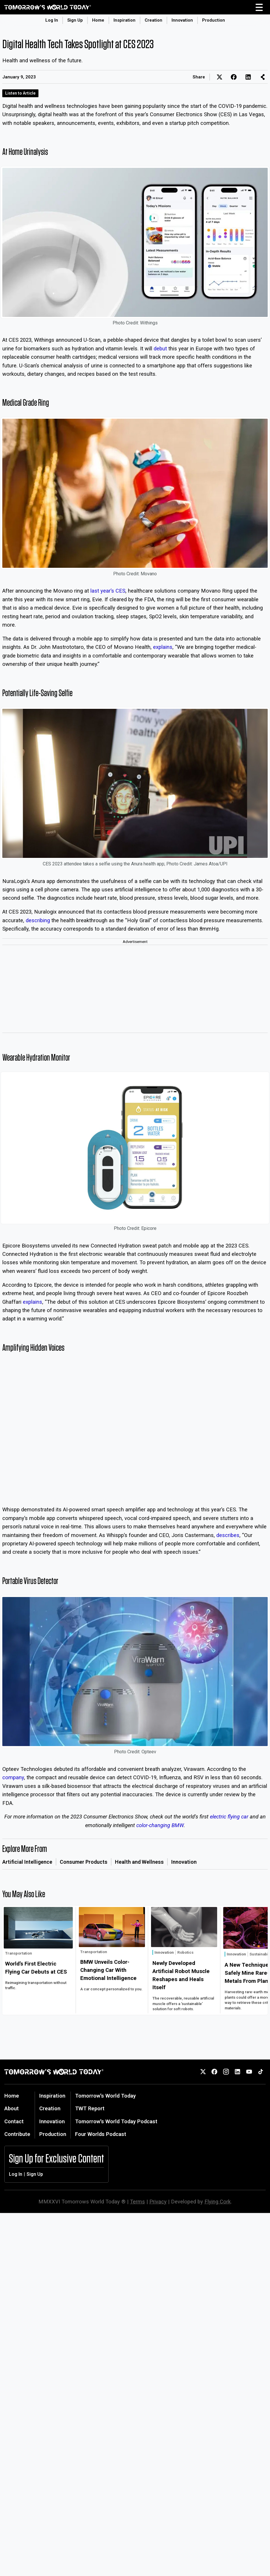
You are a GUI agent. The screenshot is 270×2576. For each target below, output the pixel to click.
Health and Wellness (139, 1862)
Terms (137, 2202)
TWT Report (90, 2108)
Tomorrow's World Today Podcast (116, 2121)
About (11, 2108)
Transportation (18, 1953)
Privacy (158, 2202)
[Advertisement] (135, 989)
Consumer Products (83, 1862)
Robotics (185, 1952)
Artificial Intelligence (27, 1862)
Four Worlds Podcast (100, 2134)
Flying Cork (217, 2202)
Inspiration (124, 20)
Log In (51, 20)
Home (98, 20)
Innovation (182, 20)
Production (213, 20)
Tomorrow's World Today (105, 2096)
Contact (14, 2121)
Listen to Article (20, 93)
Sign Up (75, 20)
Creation (153, 20)
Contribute (17, 2134)
